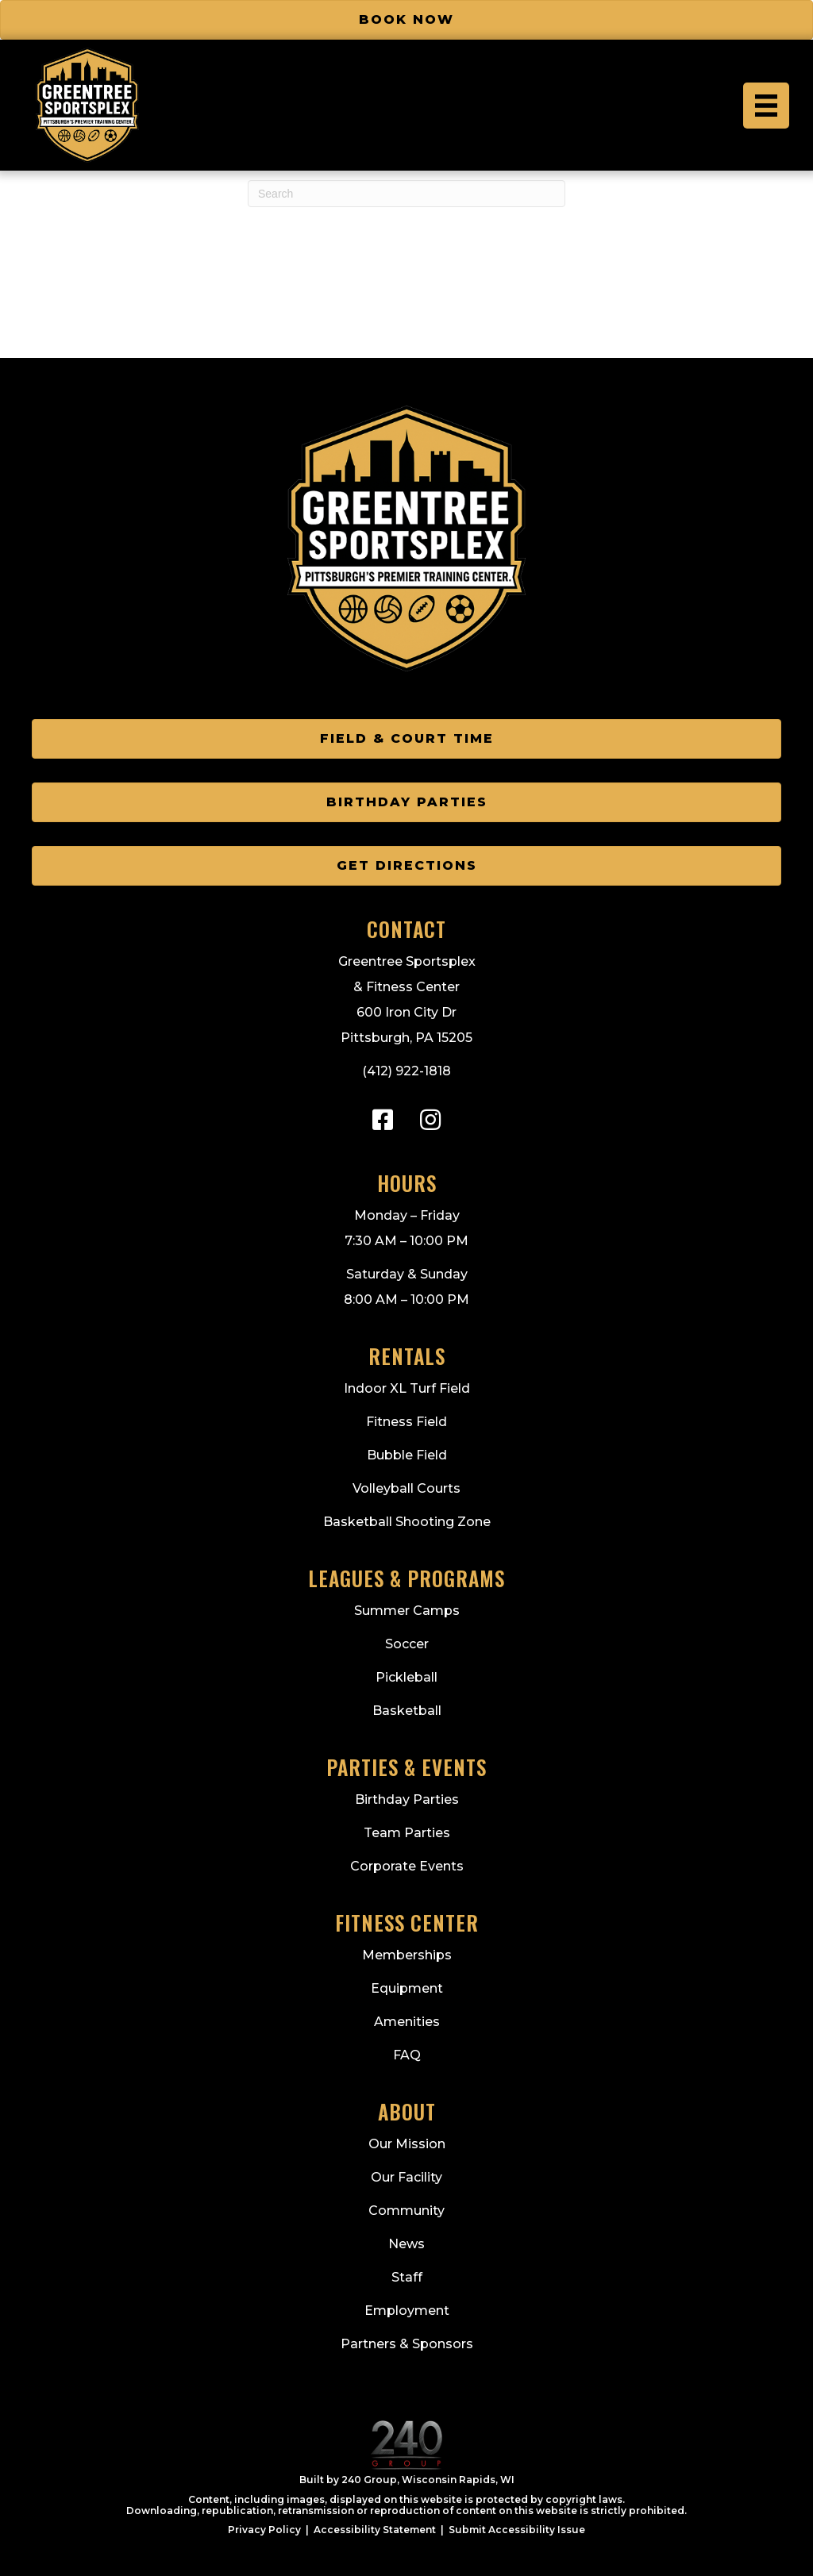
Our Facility (406, 2177)
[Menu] (766, 106)
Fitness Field (406, 1421)
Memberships (407, 1955)
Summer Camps (407, 1610)
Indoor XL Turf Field (407, 1388)
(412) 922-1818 (406, 1070)
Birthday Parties (407, 1799)
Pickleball (406, 1677)
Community (406, 2210)
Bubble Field (407, 1455)
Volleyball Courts (406, 1488)
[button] (383, 1120)
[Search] (406, 193)
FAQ (407, 2055)
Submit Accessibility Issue (517, 2530)
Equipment (407, 1988)
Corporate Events (407, 1866)
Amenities (407, 2021)
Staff (406, 2277)
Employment (406, 2310)
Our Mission (406, 2143)
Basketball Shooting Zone (407, 1521)
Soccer (407, 1643)
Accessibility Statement (375, 2530)
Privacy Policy (264, 2530)
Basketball (406, 1710)
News (406, 2243)
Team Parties (407, 1832)
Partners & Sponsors (407, 2343)
